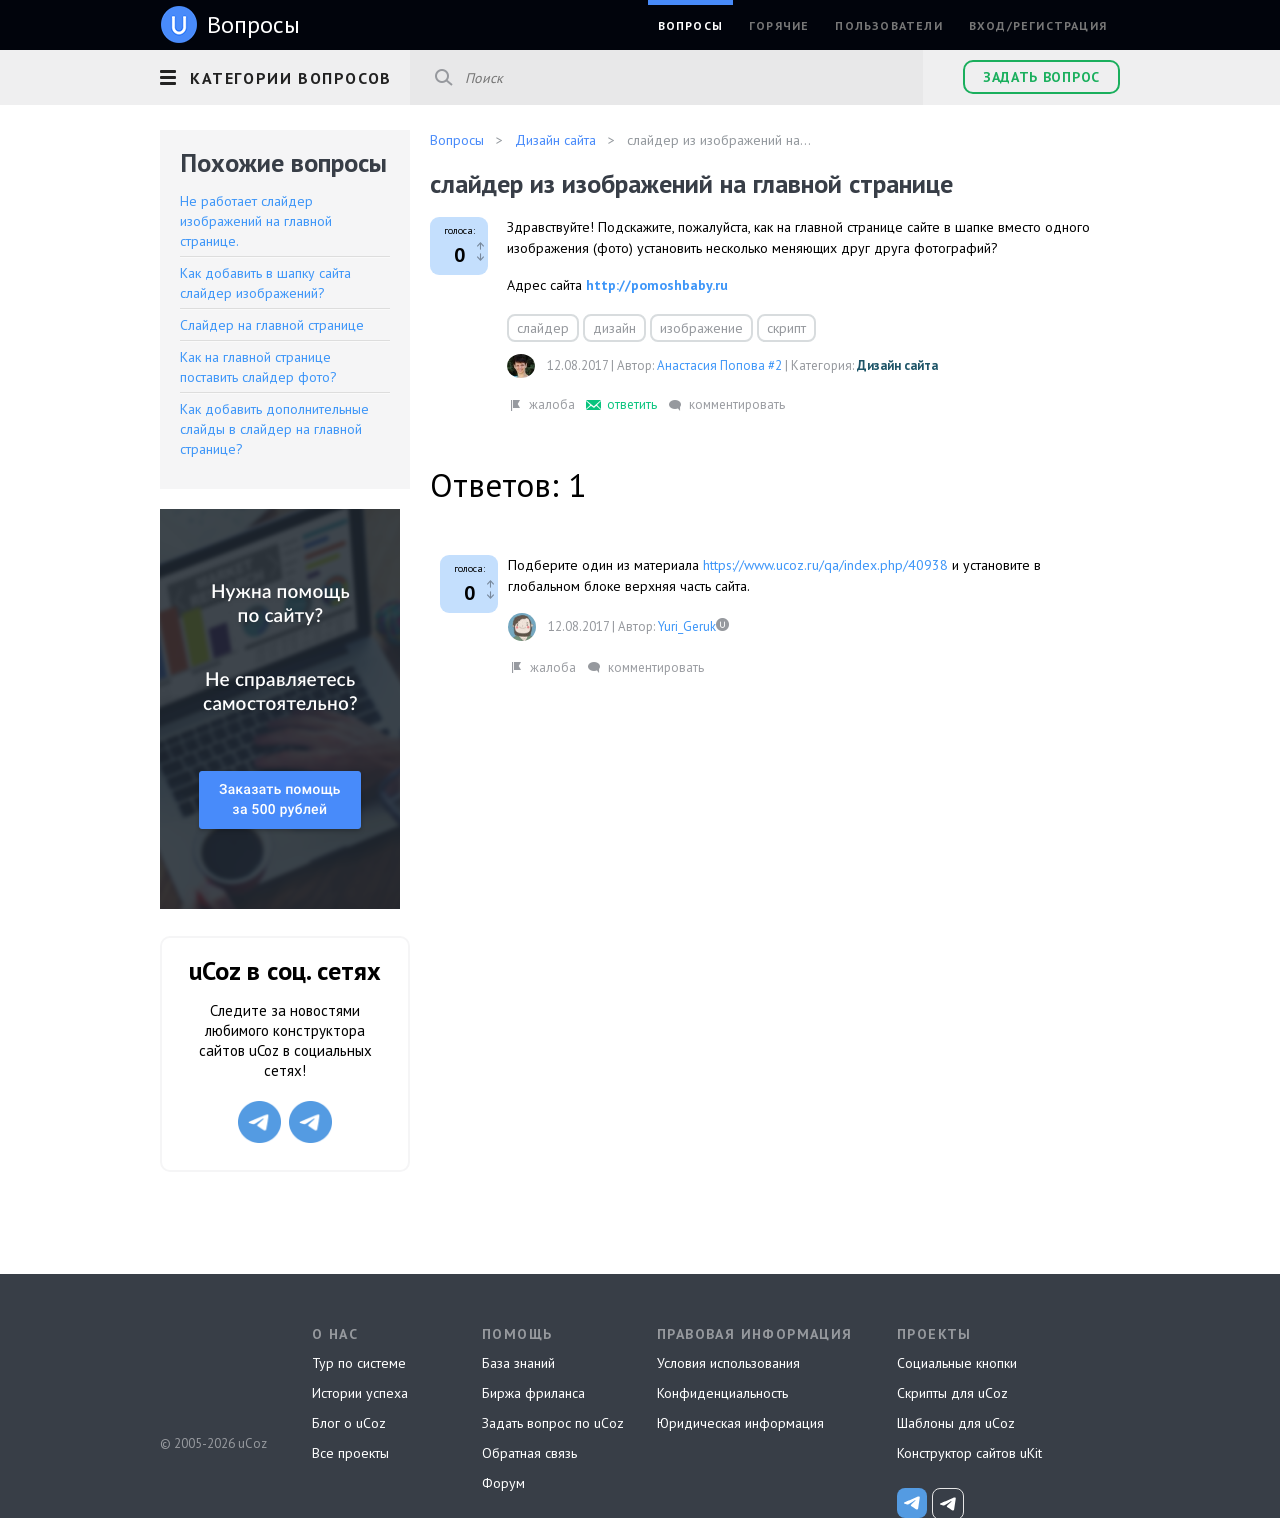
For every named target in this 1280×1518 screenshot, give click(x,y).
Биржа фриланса (533, 1393)
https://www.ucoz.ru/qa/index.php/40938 (825, 565)
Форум (503, 1483)
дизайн (614, 328)
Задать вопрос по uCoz (553, 1423)
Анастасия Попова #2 (719, 365)
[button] (285, 75)
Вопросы (690, 25)
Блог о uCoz (349, 1423)
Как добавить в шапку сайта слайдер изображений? (265, 283)
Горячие (779, 25)
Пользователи (888, 25)
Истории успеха (360, 1393)
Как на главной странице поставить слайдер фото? (258, 367)
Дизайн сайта (897, 365)
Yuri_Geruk (687, 626)
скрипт (786, 328)
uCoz (212, 1369)
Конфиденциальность (722, 1393)
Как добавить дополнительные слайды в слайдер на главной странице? (274, 429)
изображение (701, 328)
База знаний (518, 1363)
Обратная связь (529, 1453)
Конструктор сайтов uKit (969, 1453)
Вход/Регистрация (1038, 25)
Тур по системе (359, 1363)
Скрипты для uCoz (952, 1393)
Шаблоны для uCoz (956, 1423)
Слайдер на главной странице (272, 325)
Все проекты (350, 1453)
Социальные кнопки (957, 1363)
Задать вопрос (1041, 77)
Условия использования (728, 1363)
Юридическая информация (740, 1423)
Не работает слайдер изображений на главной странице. (256, 221)
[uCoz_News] (912, 1503)
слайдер (543, 328)
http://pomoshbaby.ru (657, 285)
